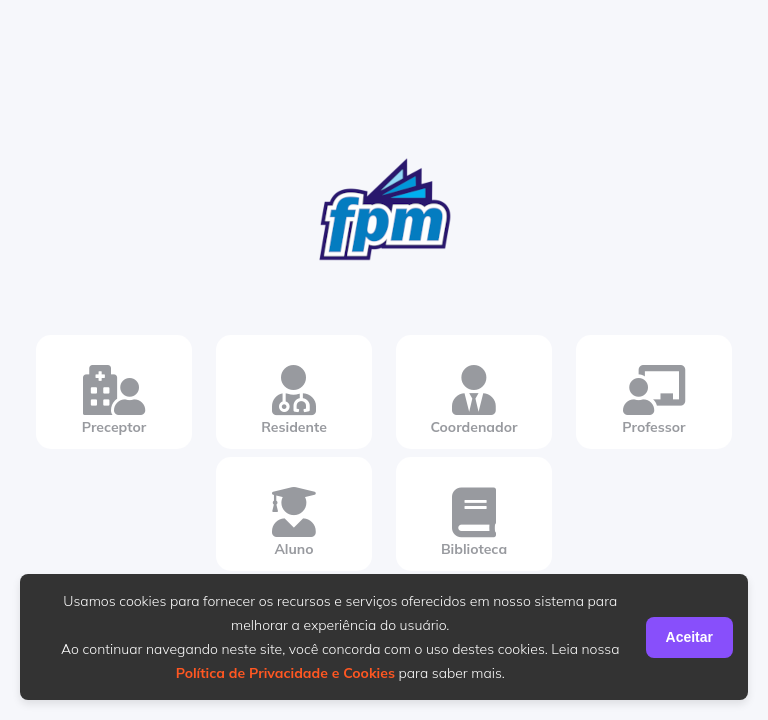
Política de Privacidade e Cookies (285, 673)
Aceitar (689, 637)
